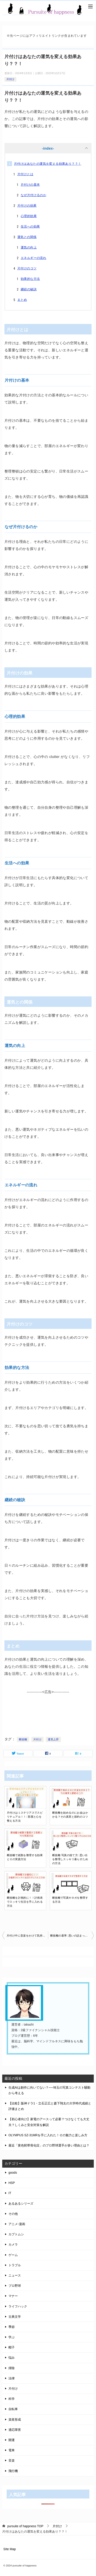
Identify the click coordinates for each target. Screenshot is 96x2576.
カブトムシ (16, 2234)
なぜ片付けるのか (33, 195)
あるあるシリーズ (20, 2203)
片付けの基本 (30, 184)
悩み (11, 2357)
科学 (11, 2399)
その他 (13, 2214)
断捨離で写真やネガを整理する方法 (70, 1899)
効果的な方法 (30, 279)
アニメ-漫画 (16, 2224)
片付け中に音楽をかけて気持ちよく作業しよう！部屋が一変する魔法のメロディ (27, 1935)
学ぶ (11, 2337)
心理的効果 (29, 216)
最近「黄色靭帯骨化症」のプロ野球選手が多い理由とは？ (48, 2145)
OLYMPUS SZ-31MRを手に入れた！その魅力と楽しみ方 (47, 2135)
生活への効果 (30, 226)
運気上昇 (53, 1739)
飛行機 (13, 2471)
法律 (11, 2378)
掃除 (11, 2368)
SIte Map (9, 2549)
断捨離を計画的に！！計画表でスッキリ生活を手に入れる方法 (25, 1901)
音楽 (11, 2460)
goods (12, 2172)
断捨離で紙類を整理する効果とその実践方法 (25, 1857)
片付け (10, 79)
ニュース (14, 2275)
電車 (11, 2450)
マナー (13, 2296)
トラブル (14, 2265)
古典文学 (14, 2316)
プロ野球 (14, 2285)
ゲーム (13, 2255)
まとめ (22, 299)
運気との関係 (26, 237)
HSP (11, 2183)
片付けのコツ (26, 268)
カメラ (13, 2244)
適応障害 (14, 2429)
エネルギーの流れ (33, 258)
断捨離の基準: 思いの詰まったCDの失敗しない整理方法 (72, 1935)
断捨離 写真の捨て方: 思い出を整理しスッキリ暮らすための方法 (70, 1859)
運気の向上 (29, 247)
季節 (11, 2327)
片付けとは (25, 174)
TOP (25, 2526)
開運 (11, 2440)
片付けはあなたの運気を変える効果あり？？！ (47, 163)
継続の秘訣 (29, 289)
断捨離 (23, 1739)
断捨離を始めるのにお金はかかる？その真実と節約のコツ (70, 1814)
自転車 (13, 2409)
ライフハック (17, 2306)
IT (9, 2193)
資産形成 (14, 2419)
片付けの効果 (26, 205)
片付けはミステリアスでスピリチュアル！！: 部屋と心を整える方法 (25, 1816)
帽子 (11, 2347)
